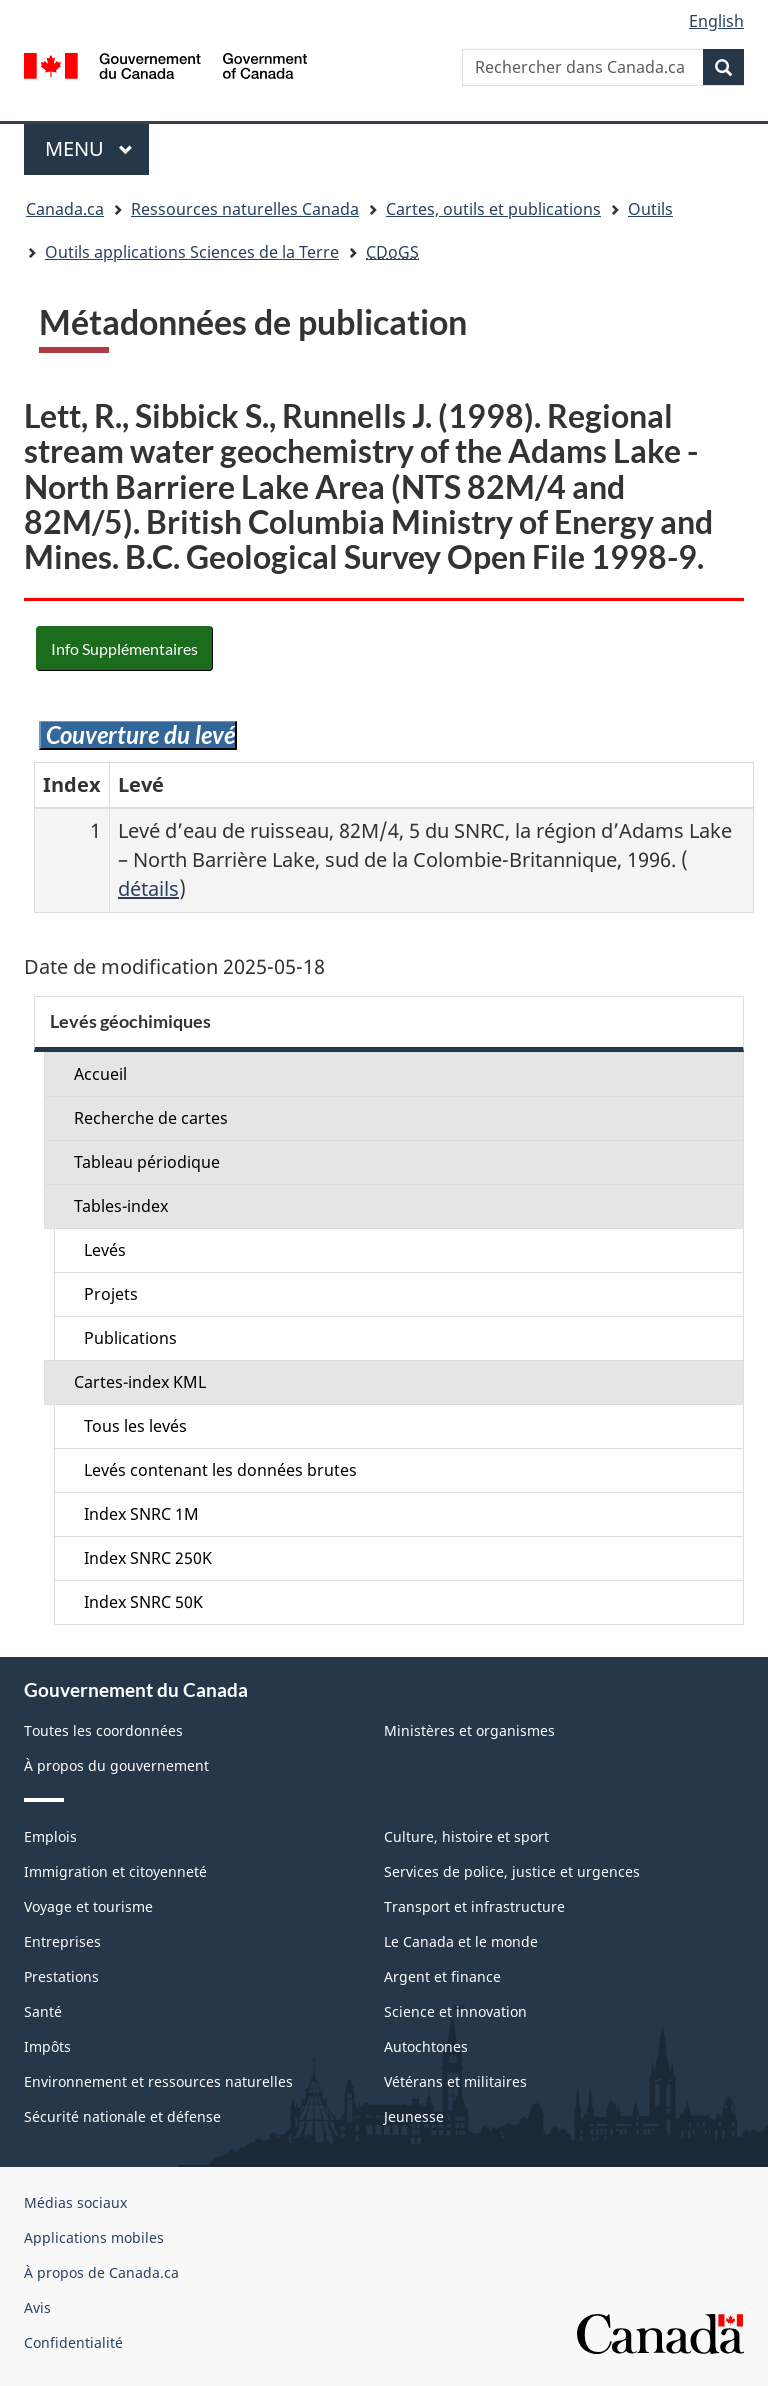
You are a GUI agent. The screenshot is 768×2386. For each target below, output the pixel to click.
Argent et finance (442, 1976)
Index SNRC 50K (143, 1602)
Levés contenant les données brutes (220, 1470)
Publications (130, 1338)
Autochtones (426, 2046)
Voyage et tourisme (88, 1906)
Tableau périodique (147, 1162)
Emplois (50, 1836)
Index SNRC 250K (148, 1558)
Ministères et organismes (469, 1730)
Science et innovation (455, 2011)
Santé (43, 2011)
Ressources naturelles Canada (245, 209)
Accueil (100, 1074)
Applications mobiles (94, 2237)
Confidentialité (73, 2342)
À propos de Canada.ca (101, 2272)
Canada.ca (65, 209)
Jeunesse (414, 2116)
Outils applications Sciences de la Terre (192, 252)
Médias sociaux (75, 2202)
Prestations (61, 1976)
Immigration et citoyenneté (115, 1871)
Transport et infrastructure (474, 1906)
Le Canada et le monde (461, 1941)
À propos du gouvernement (116, 1765)
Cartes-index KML (140, 1382)
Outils (650, 209)
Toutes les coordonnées (103, 1730)
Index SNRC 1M (141, 1514)
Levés (105, 1250)
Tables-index (121, 1206)
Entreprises (62, 1941)
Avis (37, 2307)
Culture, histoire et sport (466, 1836)
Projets (111, 1294)
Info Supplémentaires (124, 648)
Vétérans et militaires (455, 2081)
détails (148, 888)
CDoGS (392, 252)
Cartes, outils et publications (493, 209)
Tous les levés (135, 1426)
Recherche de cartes (151, 1118)
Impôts (47, 2046)
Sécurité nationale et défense (122, 2116)
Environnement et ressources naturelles (158, 2081)
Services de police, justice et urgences (512, 1871)
